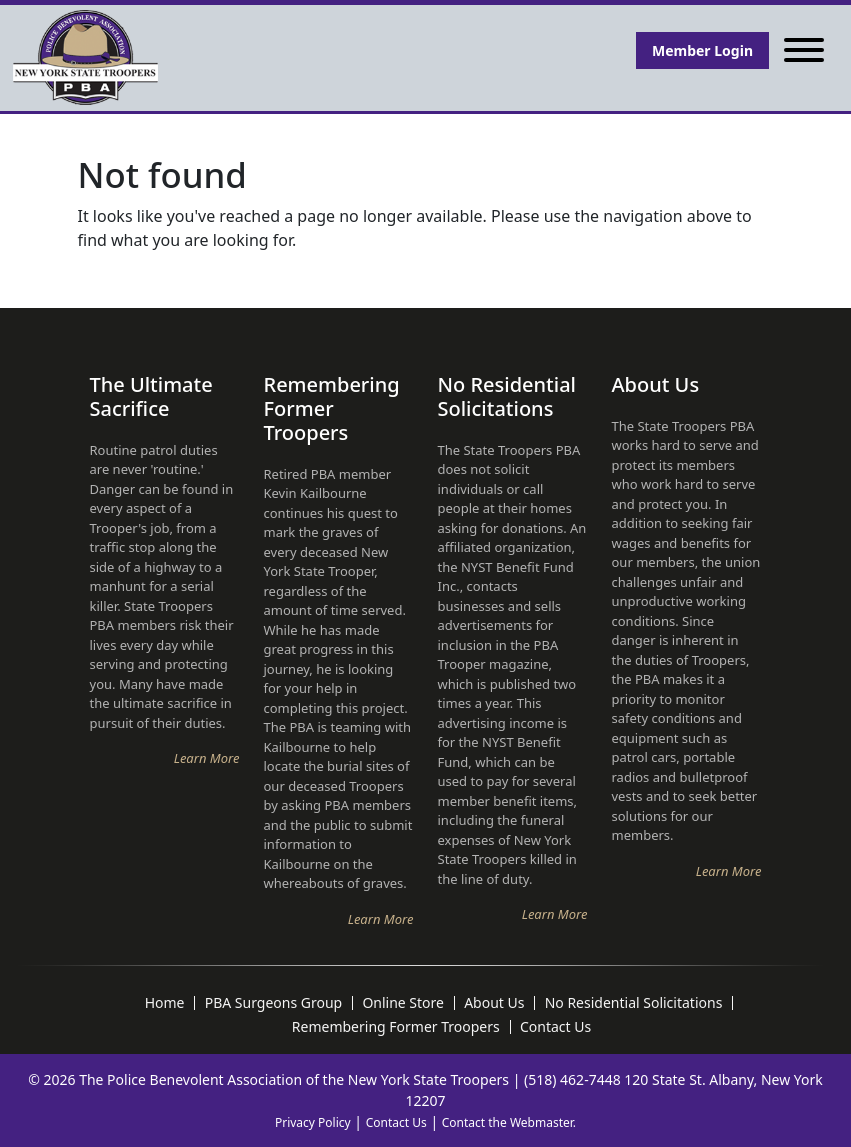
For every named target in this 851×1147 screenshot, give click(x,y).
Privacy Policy (313, 1122)
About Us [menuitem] (494, 1003)
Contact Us (396, 1122)
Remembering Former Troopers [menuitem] (396, 1027)
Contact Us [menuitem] (555, 1027)
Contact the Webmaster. (509, 1122)
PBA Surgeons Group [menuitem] (274, 1003)
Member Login (702, 50)
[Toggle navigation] (804, 50)
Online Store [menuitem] (403, 1003)
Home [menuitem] (165, 1003)
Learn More (207, 758)
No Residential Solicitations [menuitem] (634, 1003)
